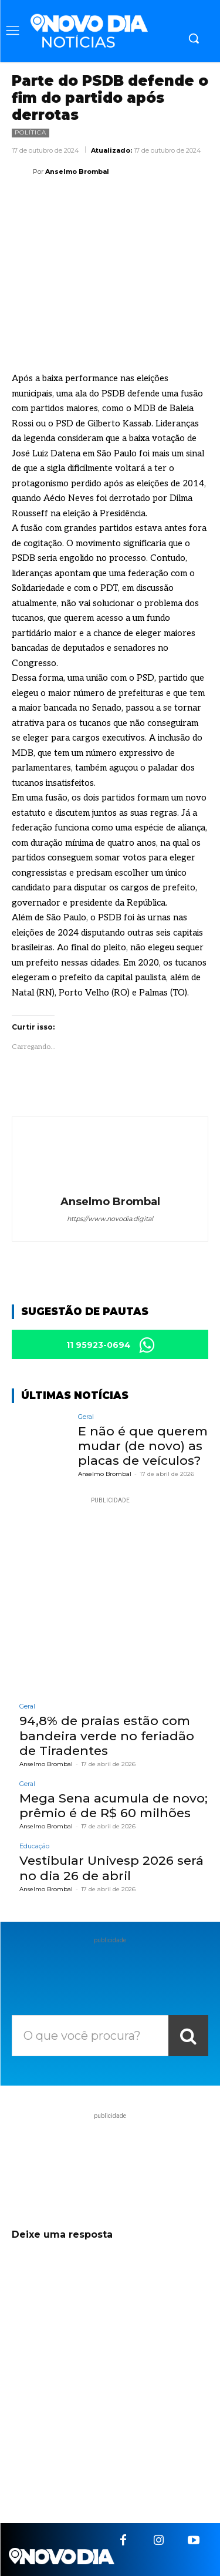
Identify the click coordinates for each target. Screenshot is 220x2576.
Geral (86, 1417)
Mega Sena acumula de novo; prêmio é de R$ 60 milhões (113, 1805)
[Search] (188, 2035)
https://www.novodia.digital (110, 1219)
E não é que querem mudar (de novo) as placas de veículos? (143, 1446)
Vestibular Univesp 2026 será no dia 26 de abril (111, 1867)
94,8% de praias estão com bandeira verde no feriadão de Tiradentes (106, 1735)
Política (30, 133)
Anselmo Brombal (77, 171)
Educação (34, 1846)
